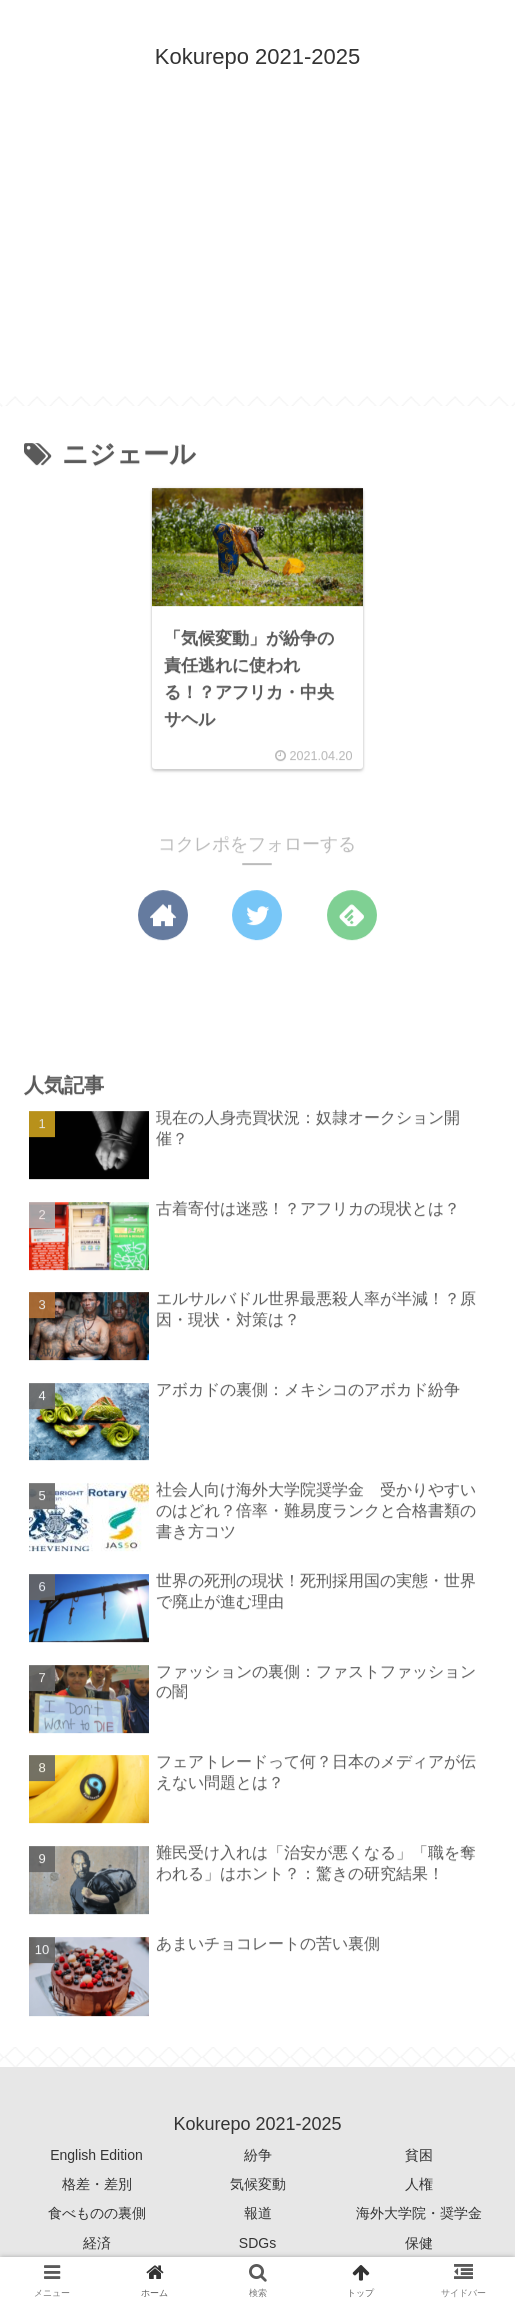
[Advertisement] (257, 256)
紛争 (258, 2155)
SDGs (257, 2243)
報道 (258, 2213)
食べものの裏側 (97, 2213)
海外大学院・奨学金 (419, 2213)
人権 (419, 2184)
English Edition (96, 2155)
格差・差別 (97, 2184)
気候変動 (258, 2184)
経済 (97, 2243)
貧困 (419, 2155)
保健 (419, 2243)
